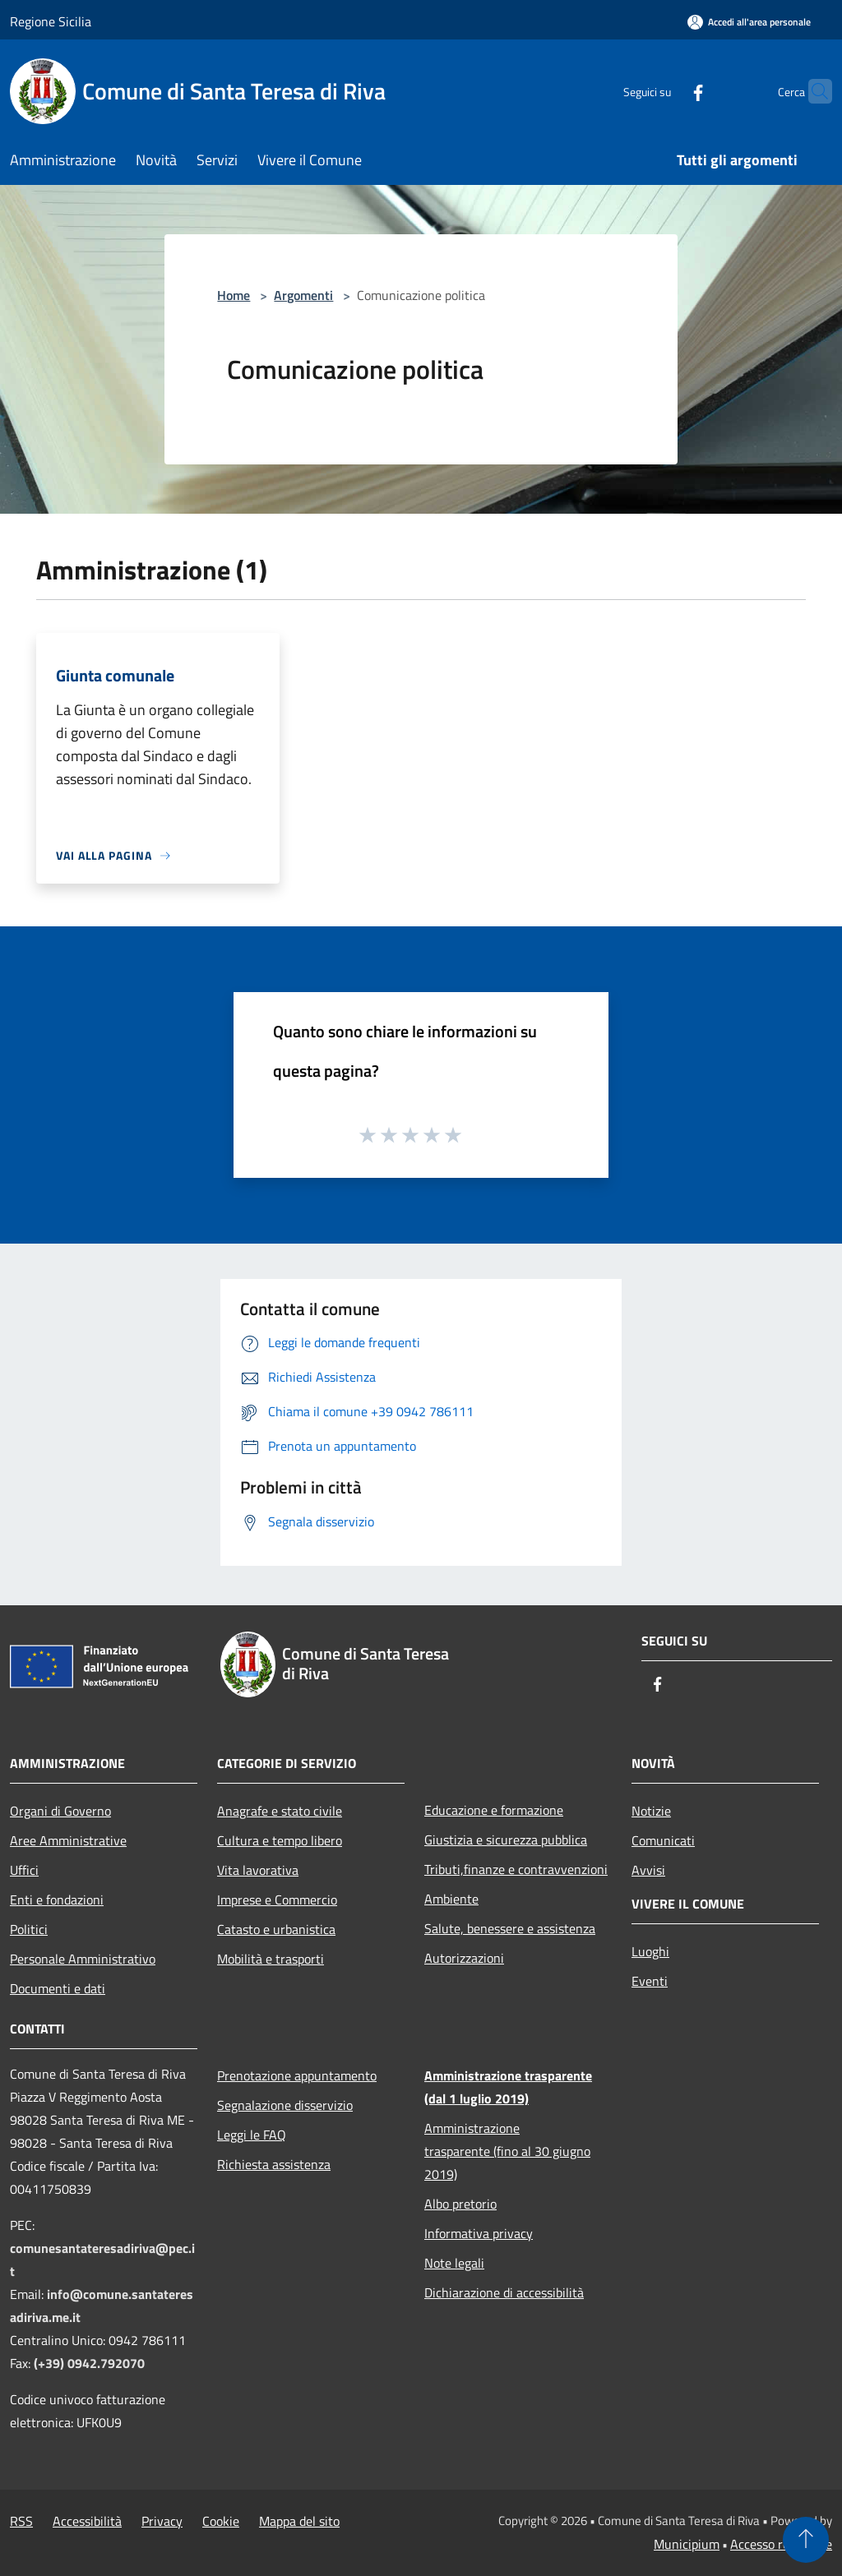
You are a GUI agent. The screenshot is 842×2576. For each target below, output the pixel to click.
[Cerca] (812, 91)
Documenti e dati (57, 1988)
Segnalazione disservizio (285, 2105)
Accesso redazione (781, 2544)
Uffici (24, 1870)
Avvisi (648, 1870)
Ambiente (451, 1899)
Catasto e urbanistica (276, 1929)
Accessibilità (87, 2521)
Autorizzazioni (464, 1958)
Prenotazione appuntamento (297, 2075)
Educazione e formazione (493, 1810)
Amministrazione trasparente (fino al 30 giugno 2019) (507, 2151)
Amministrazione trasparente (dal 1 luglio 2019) (508, 2087)
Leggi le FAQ (251, 2134)
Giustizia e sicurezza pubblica (505, 1839)
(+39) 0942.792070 (89, 2363)
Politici (29, 1929)
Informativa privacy (478, 2233)
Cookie (220, 2521)
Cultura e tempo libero (279, 1840)
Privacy (162, 2521)
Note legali (454, 2263)
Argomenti (303, 295)
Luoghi (650, 1951)
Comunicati (663, 1840)
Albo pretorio (460, 2204)
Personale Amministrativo (82, 1959)
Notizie (651, 1811)
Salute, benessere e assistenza (509, 1928)
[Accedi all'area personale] (749, 21)
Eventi (650, 1981)
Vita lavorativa (257, 1870)
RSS (21, 2521)
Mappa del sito (299, 2521)
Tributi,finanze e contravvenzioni (516, 1869)
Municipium (686, 2544)
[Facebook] (666, 91)
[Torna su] (806, 2540)
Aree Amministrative (68, 1840)
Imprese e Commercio (277, 1899)
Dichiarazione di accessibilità (504, 2292)
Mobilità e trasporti (270, 1959)
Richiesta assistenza (274, 2164)
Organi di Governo (60, 1811)
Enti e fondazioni (57, 1899)
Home (233, 295)
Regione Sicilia (50, 21)
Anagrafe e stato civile (279, 1811)
